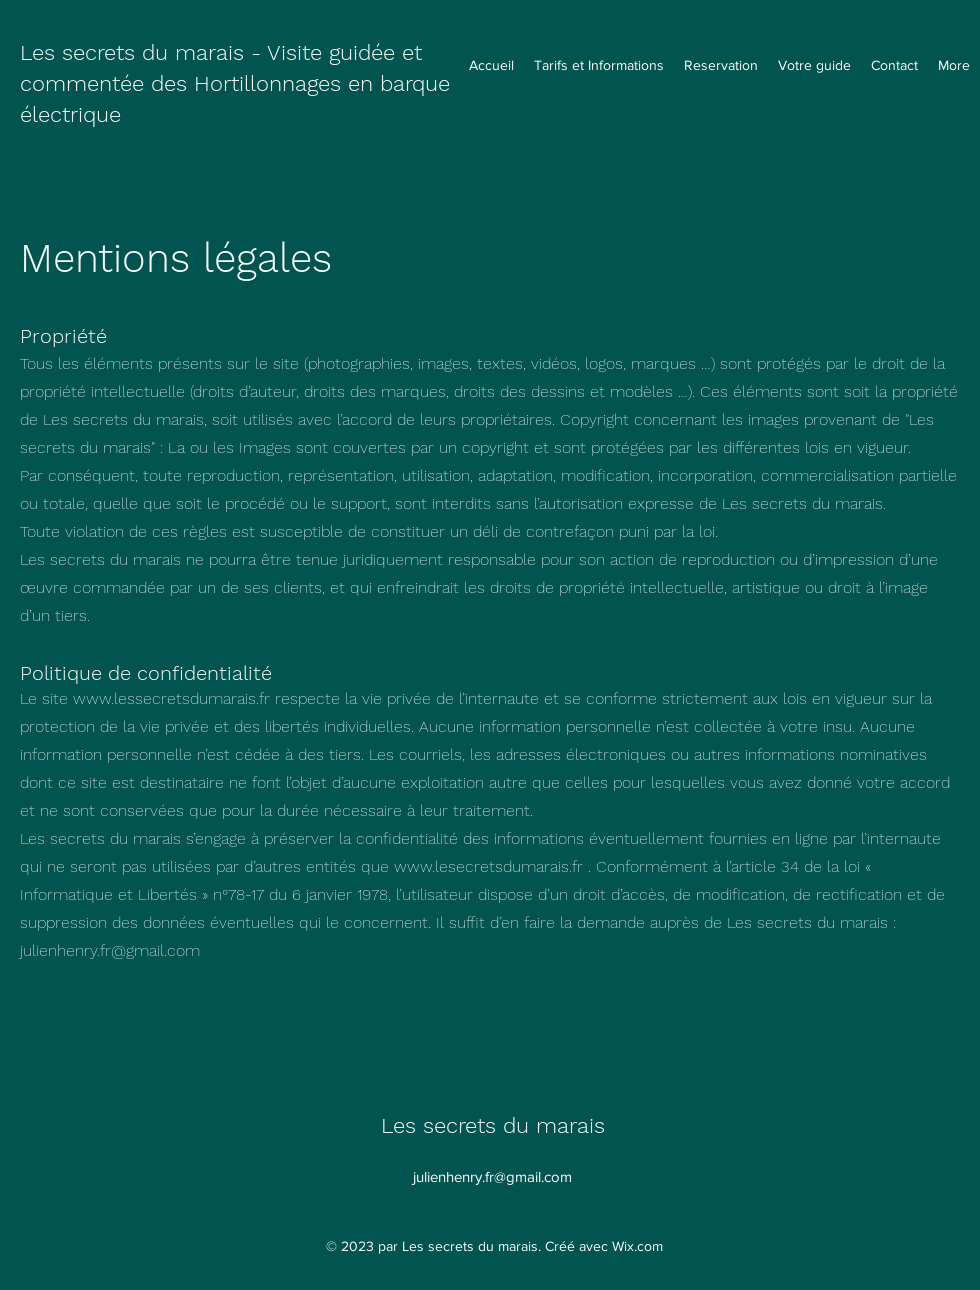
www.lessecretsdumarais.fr (171, 698)
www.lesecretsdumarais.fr (488, 866)
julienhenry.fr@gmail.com (110, 950)
